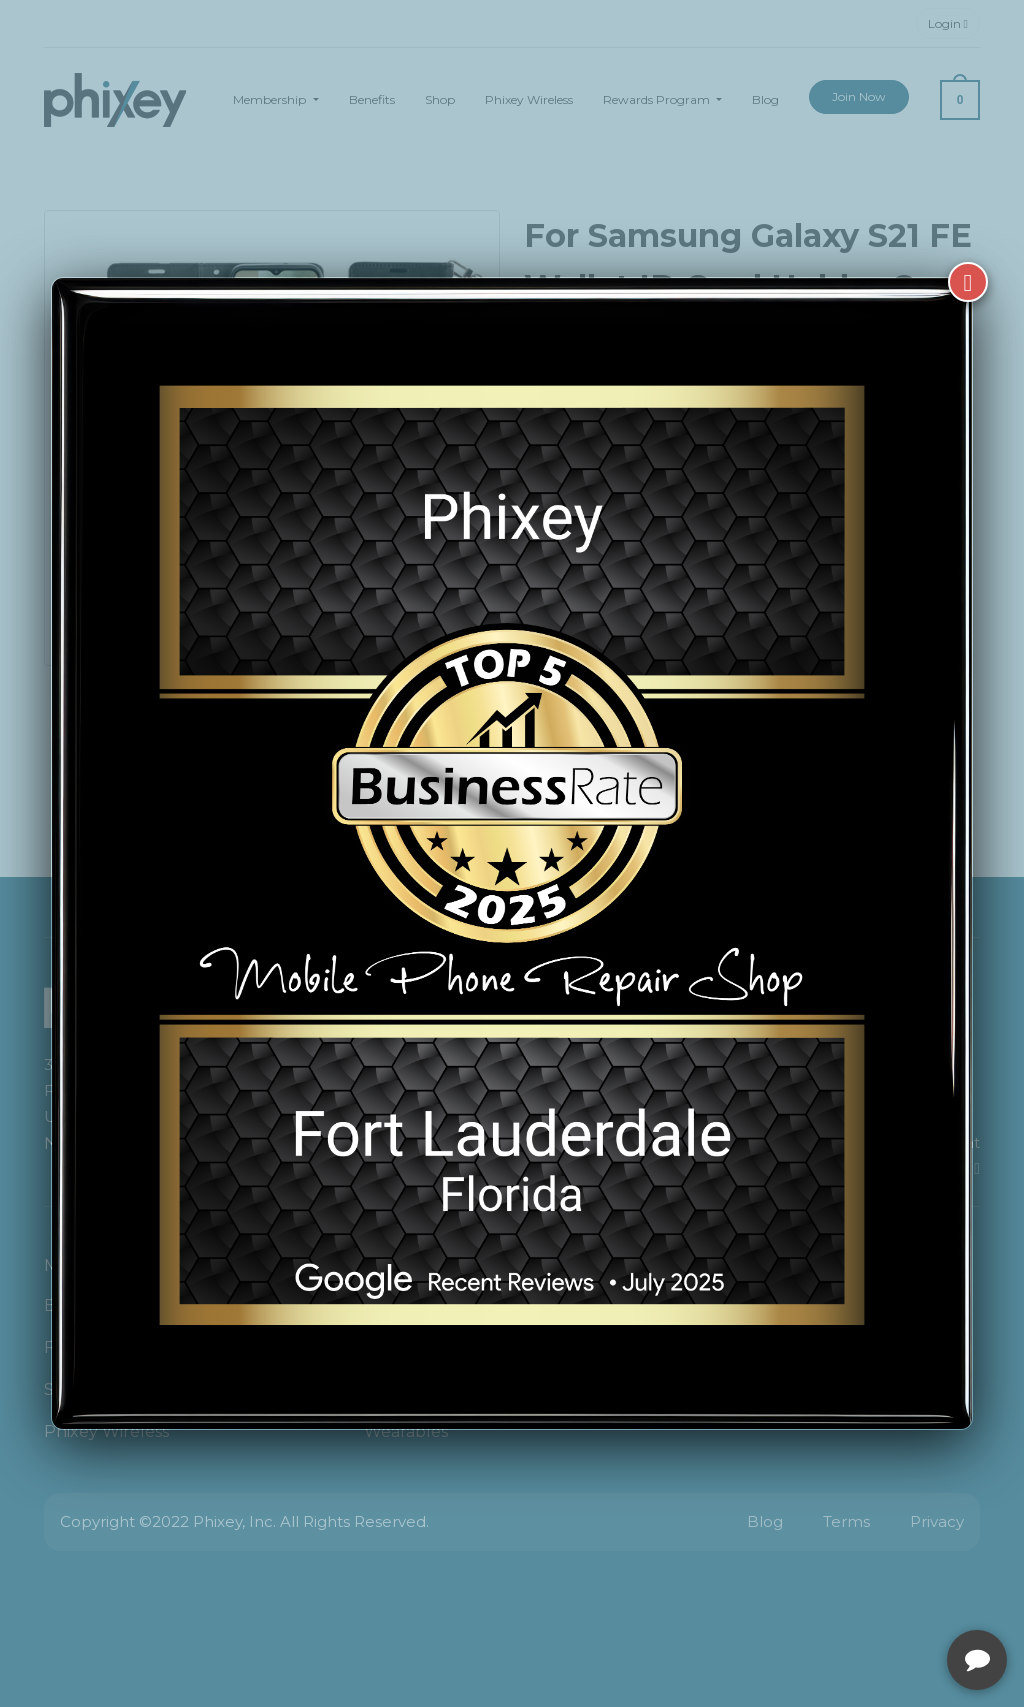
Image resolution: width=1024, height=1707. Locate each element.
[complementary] (879, 1597)
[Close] (968, 282)
